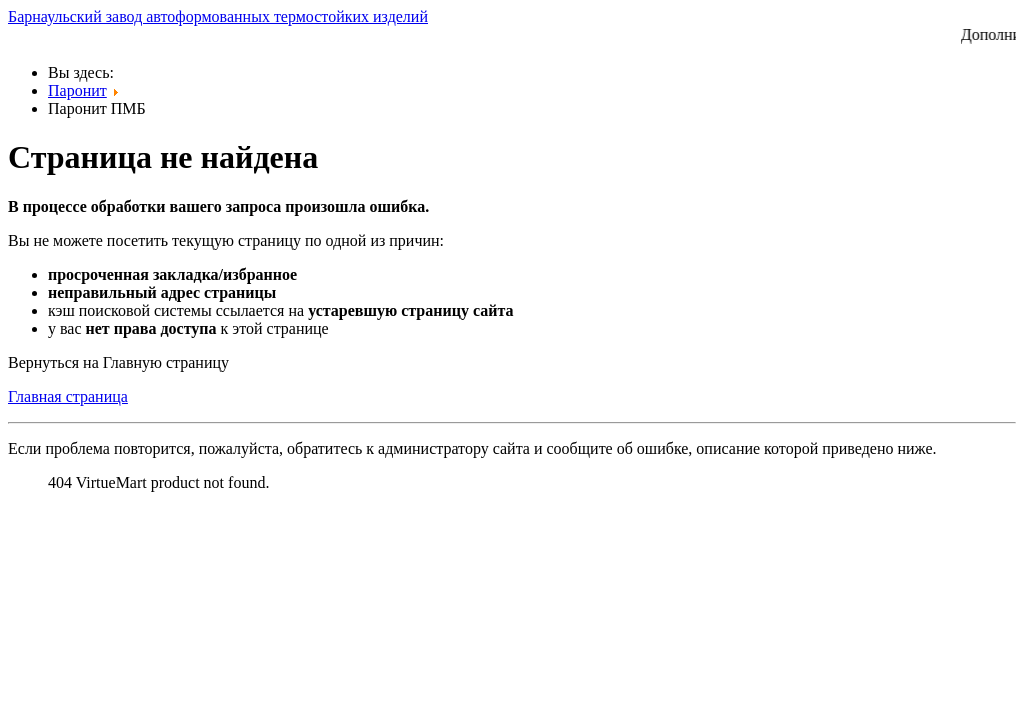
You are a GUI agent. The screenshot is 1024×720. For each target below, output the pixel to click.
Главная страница (68, 396)
